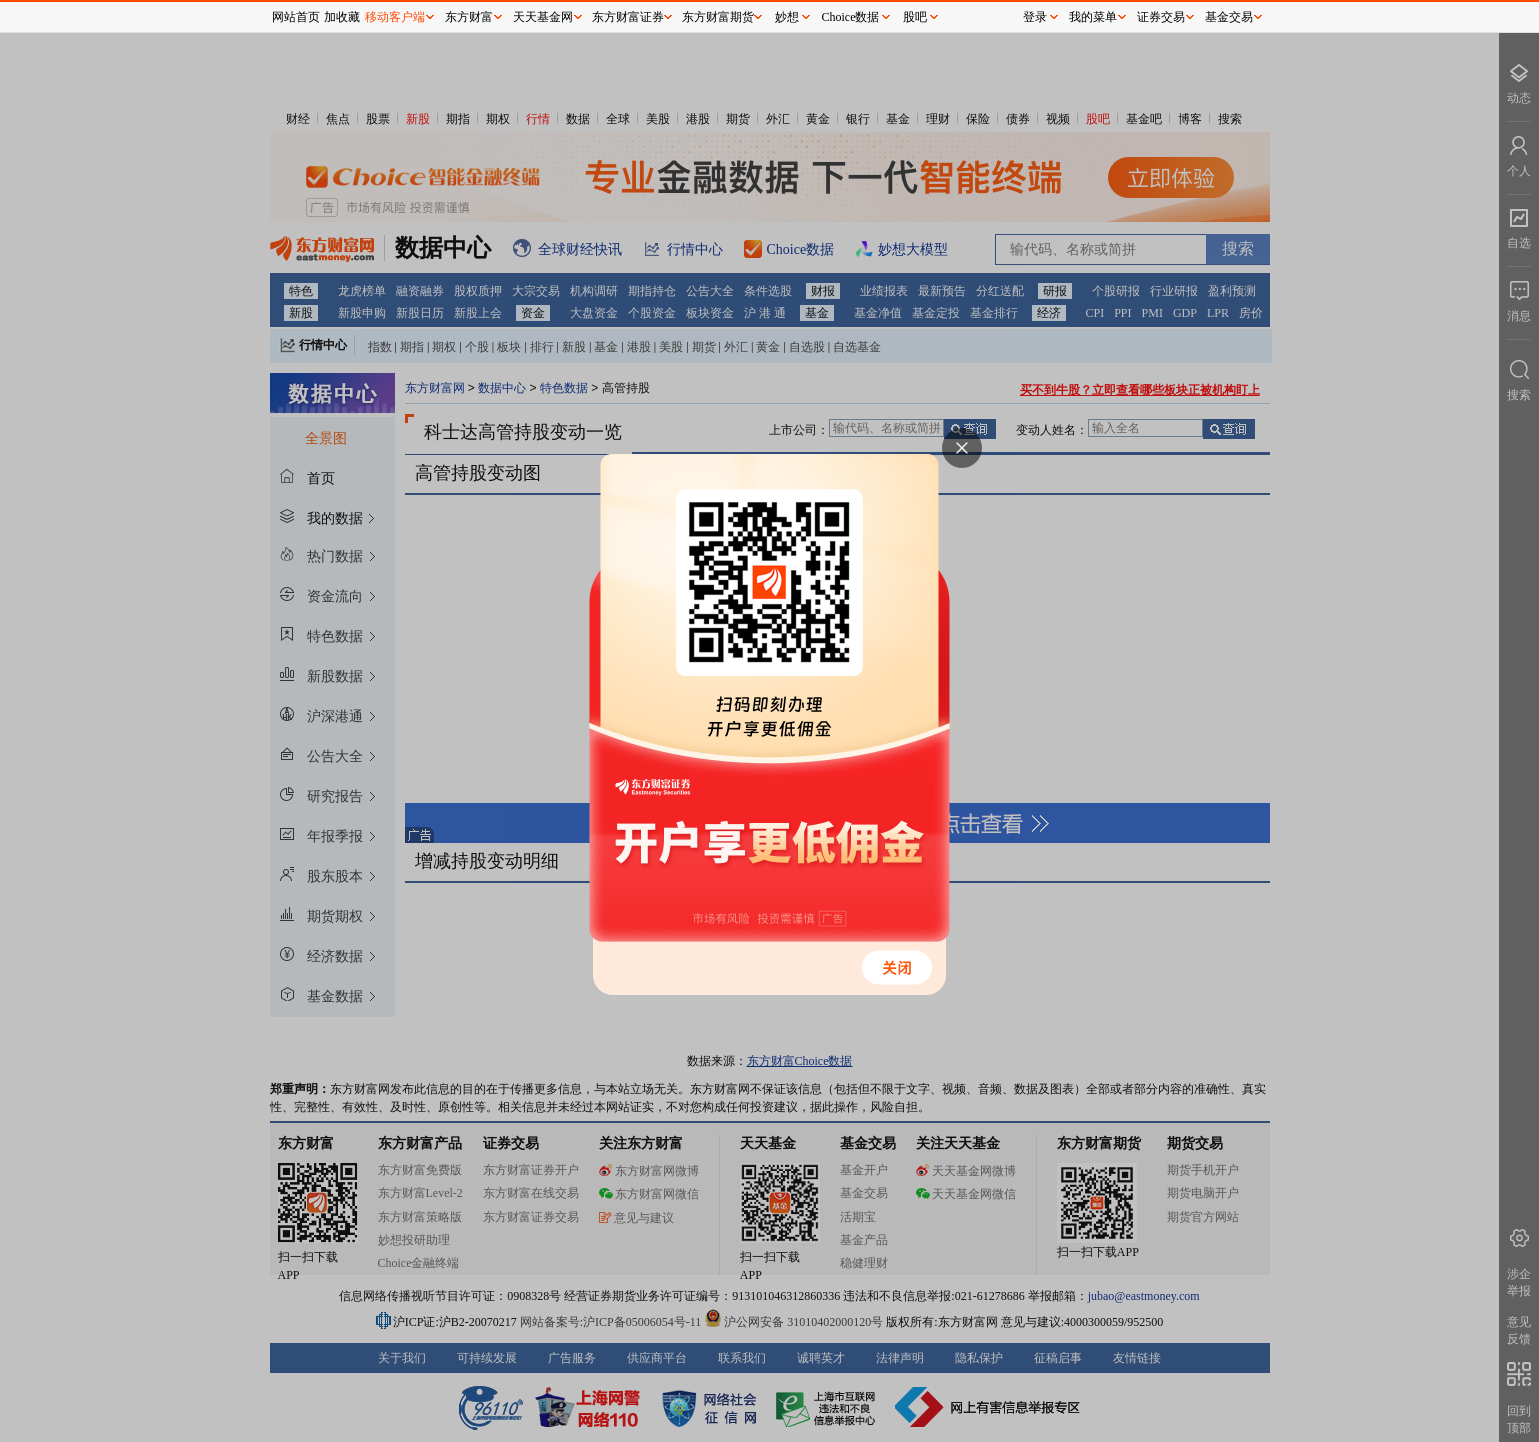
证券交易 (1161, 17)
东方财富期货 (718, 17)
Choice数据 (851, 17)
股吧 (915, 17)
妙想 (787, 17)
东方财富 (469, 17)
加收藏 (342, 17)
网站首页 (296, 17)
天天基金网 (543, 17)
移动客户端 (395, 17)
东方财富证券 (628, 17)
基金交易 (1229, 17)
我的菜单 (1093, 17)
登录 (1035, 17)
